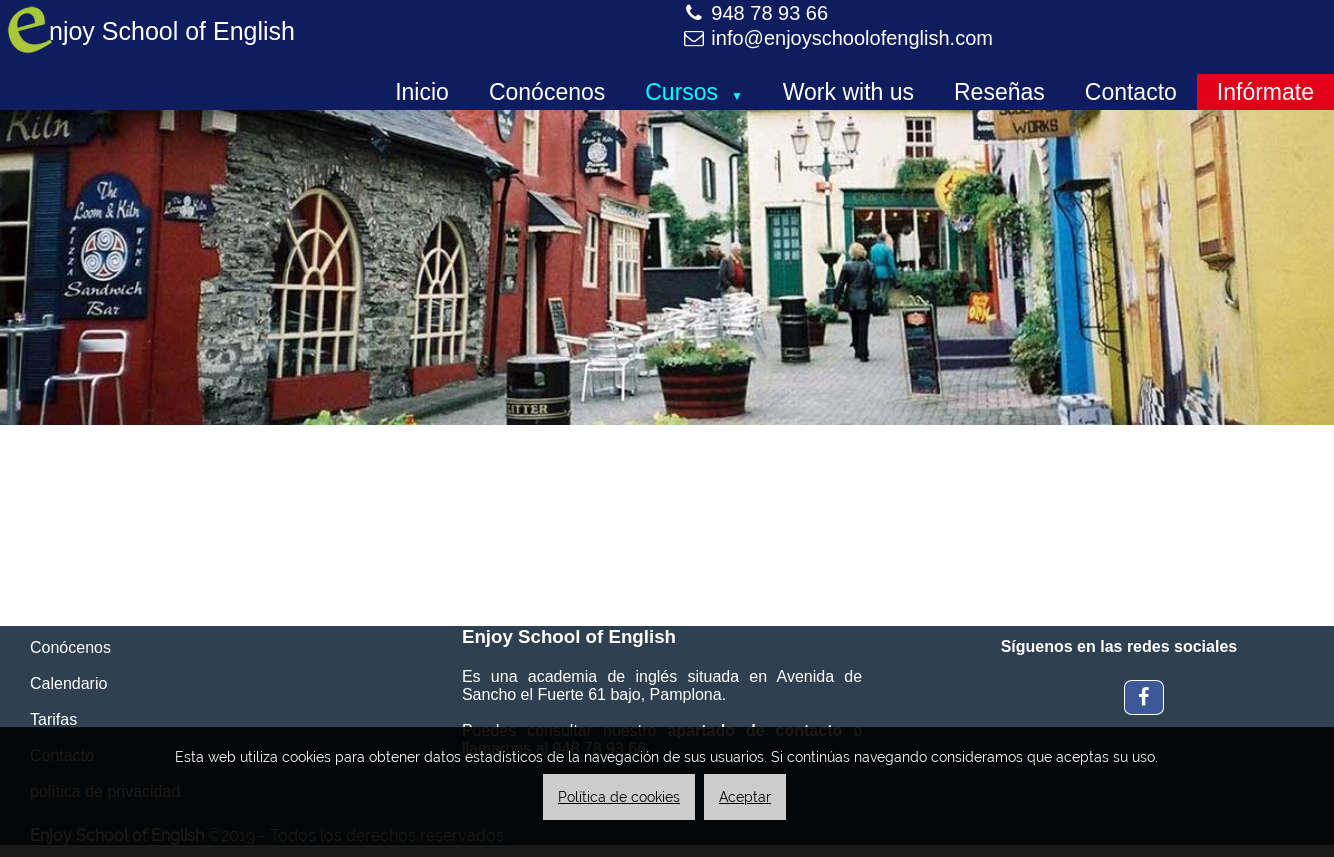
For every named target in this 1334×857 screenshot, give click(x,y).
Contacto (1131, 92)
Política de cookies (619, 797)
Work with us (848, 92)
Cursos (688, 92)
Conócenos (547, 92)
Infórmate (1265, 92)
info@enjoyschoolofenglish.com (852, 38)
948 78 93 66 (769, 13)
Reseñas (999, 92)
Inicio (422, 92)
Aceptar (745, 797)
